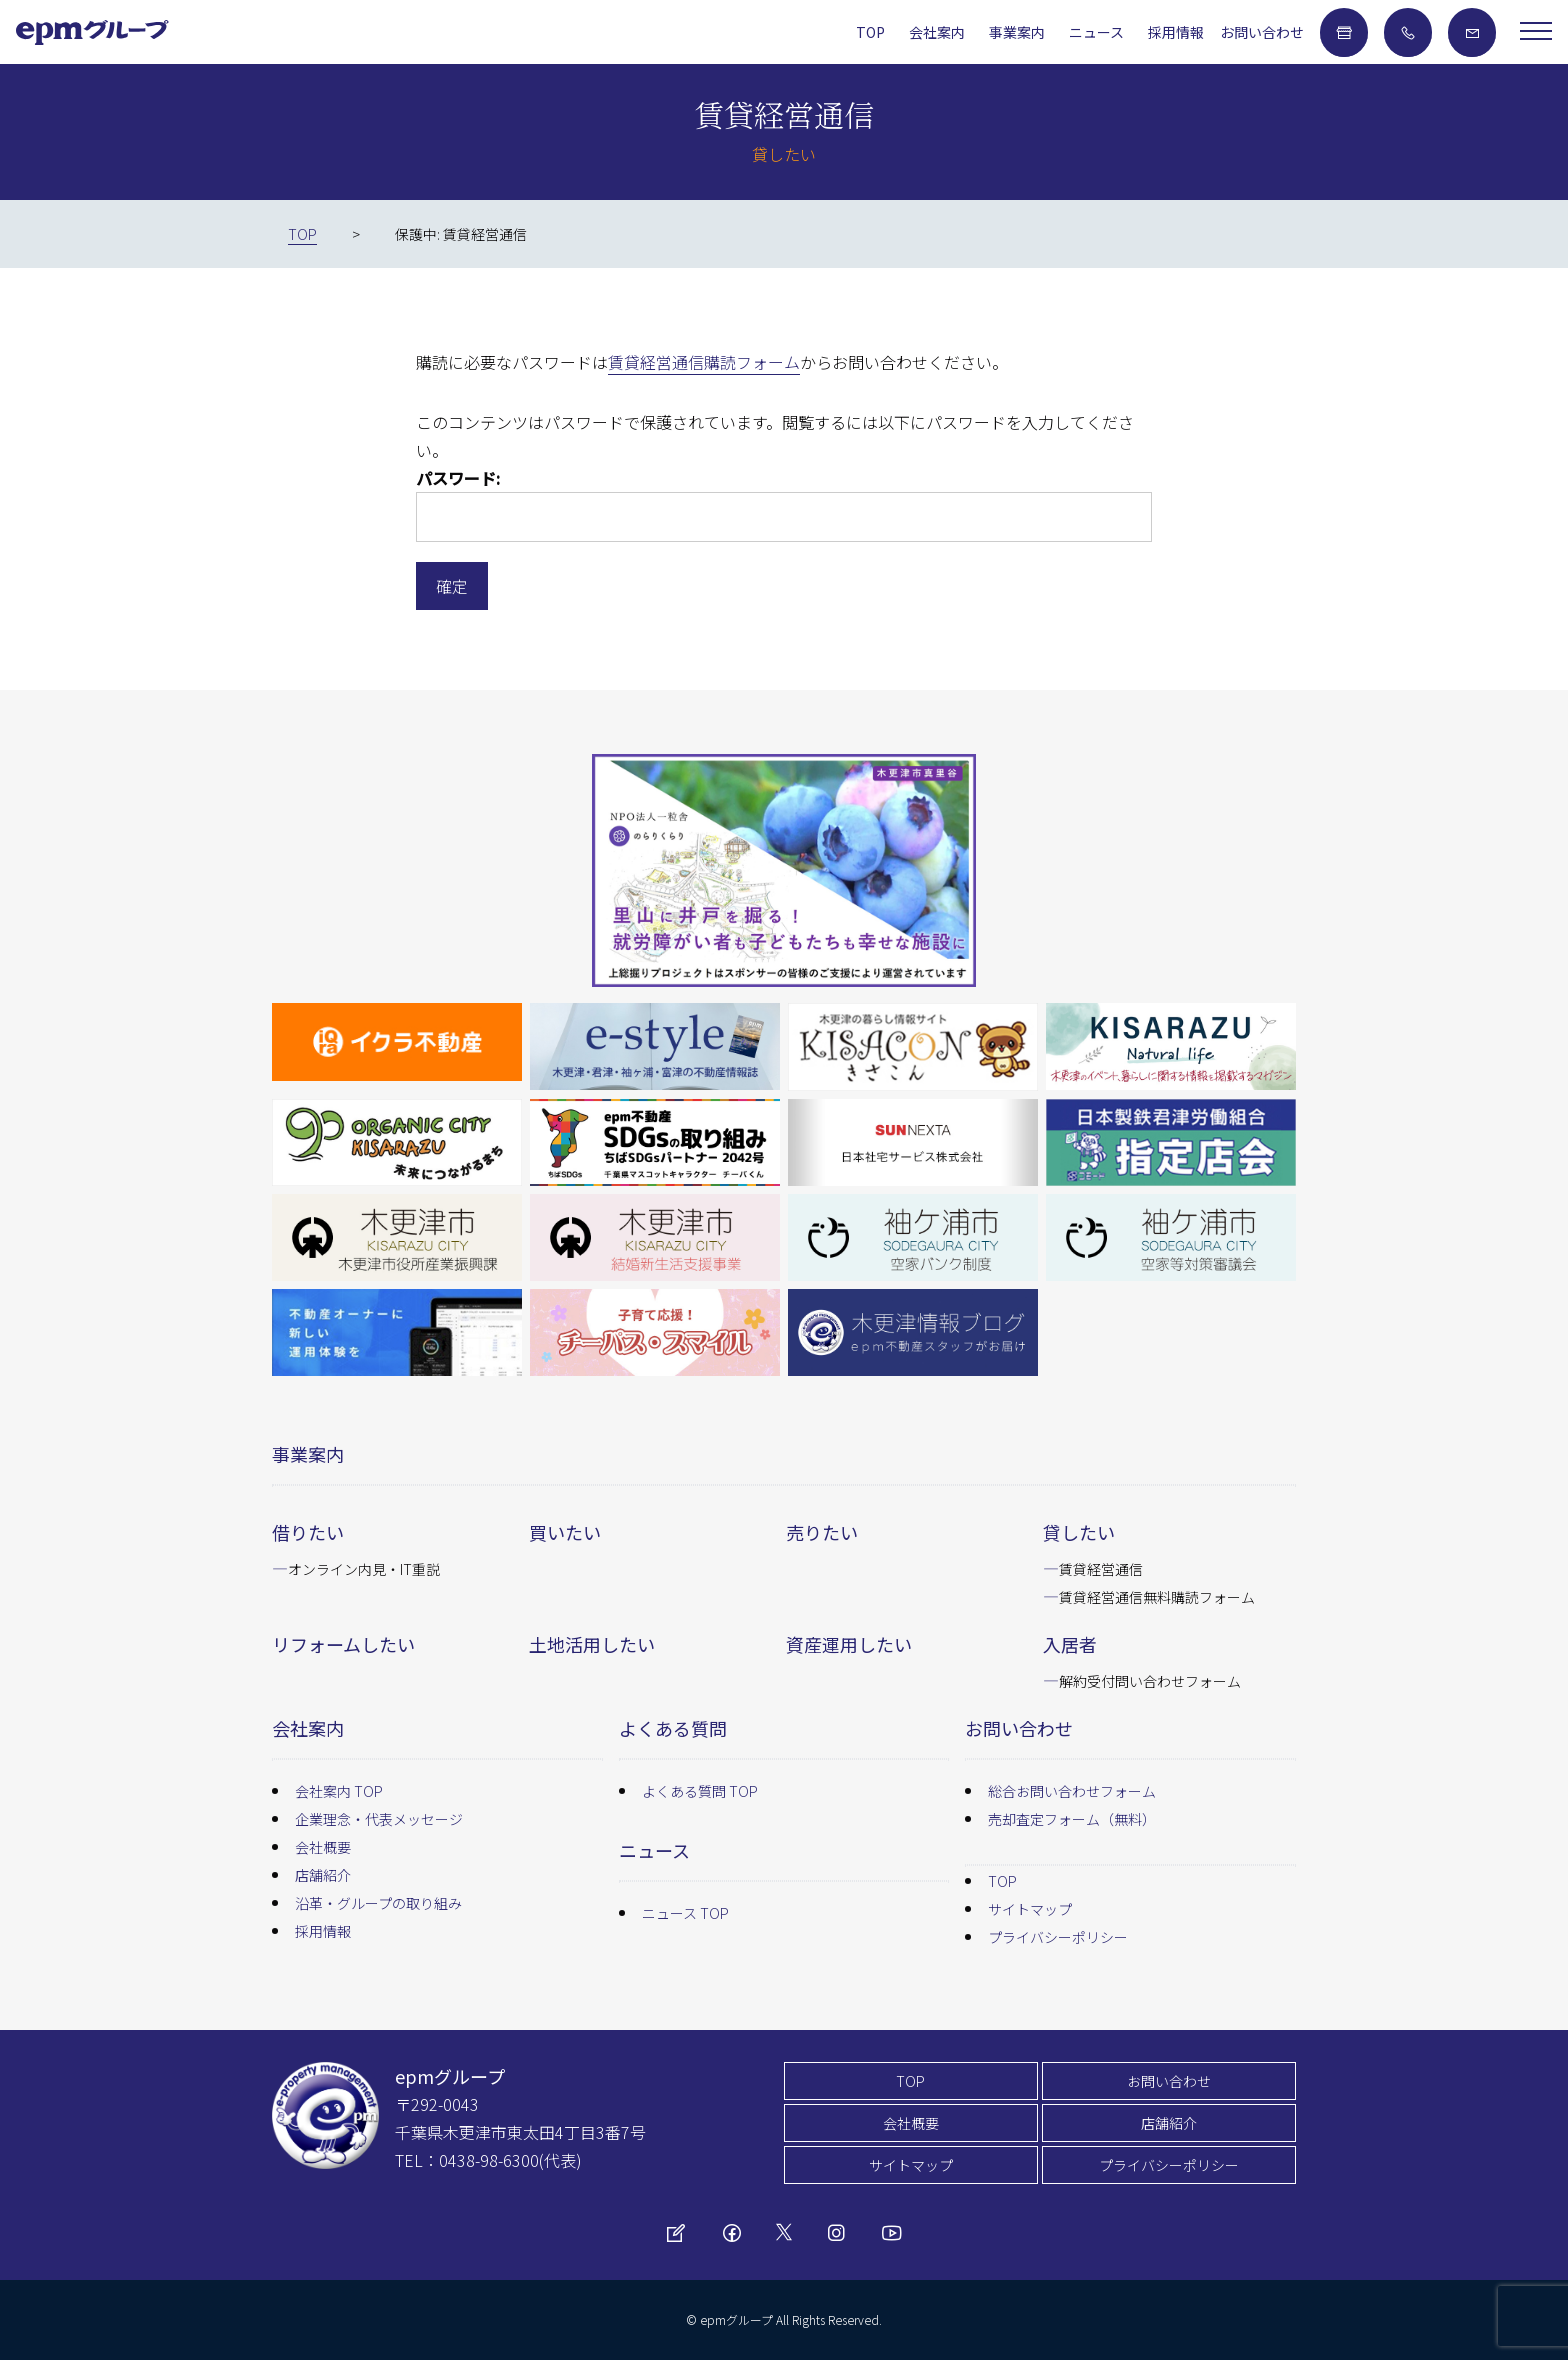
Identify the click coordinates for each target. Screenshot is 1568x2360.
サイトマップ (1030, 1909)
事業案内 (1017, 32)
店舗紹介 (323, 1875)
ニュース (1096, 32)
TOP (870, 32)
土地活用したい (592, 1644)
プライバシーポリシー (1058, 1937)
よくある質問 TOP (700, 1791)
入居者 (1070, 1644)
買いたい (565, 1532)
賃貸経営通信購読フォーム (704, 362)
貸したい (1079, 1532)
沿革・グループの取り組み (378, 1903)
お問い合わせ (1262, 32)
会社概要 (323, 1847)
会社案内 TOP (339, 1791)
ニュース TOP (685, 1913)
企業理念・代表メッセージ (379, 1819)
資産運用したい (849, 1644)
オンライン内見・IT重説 (364, 1569)
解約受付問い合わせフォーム (1150, 1681)
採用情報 (1176, 32)
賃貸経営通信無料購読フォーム (1157, 1597)
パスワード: (784, 504)
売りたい (822, 1532)
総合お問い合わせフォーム (1072, 1791)
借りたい (308, 1532)
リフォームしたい (343, 1644)
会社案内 (937, 32)
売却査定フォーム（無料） (1072, 1819)
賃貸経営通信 (1101, 1569)
